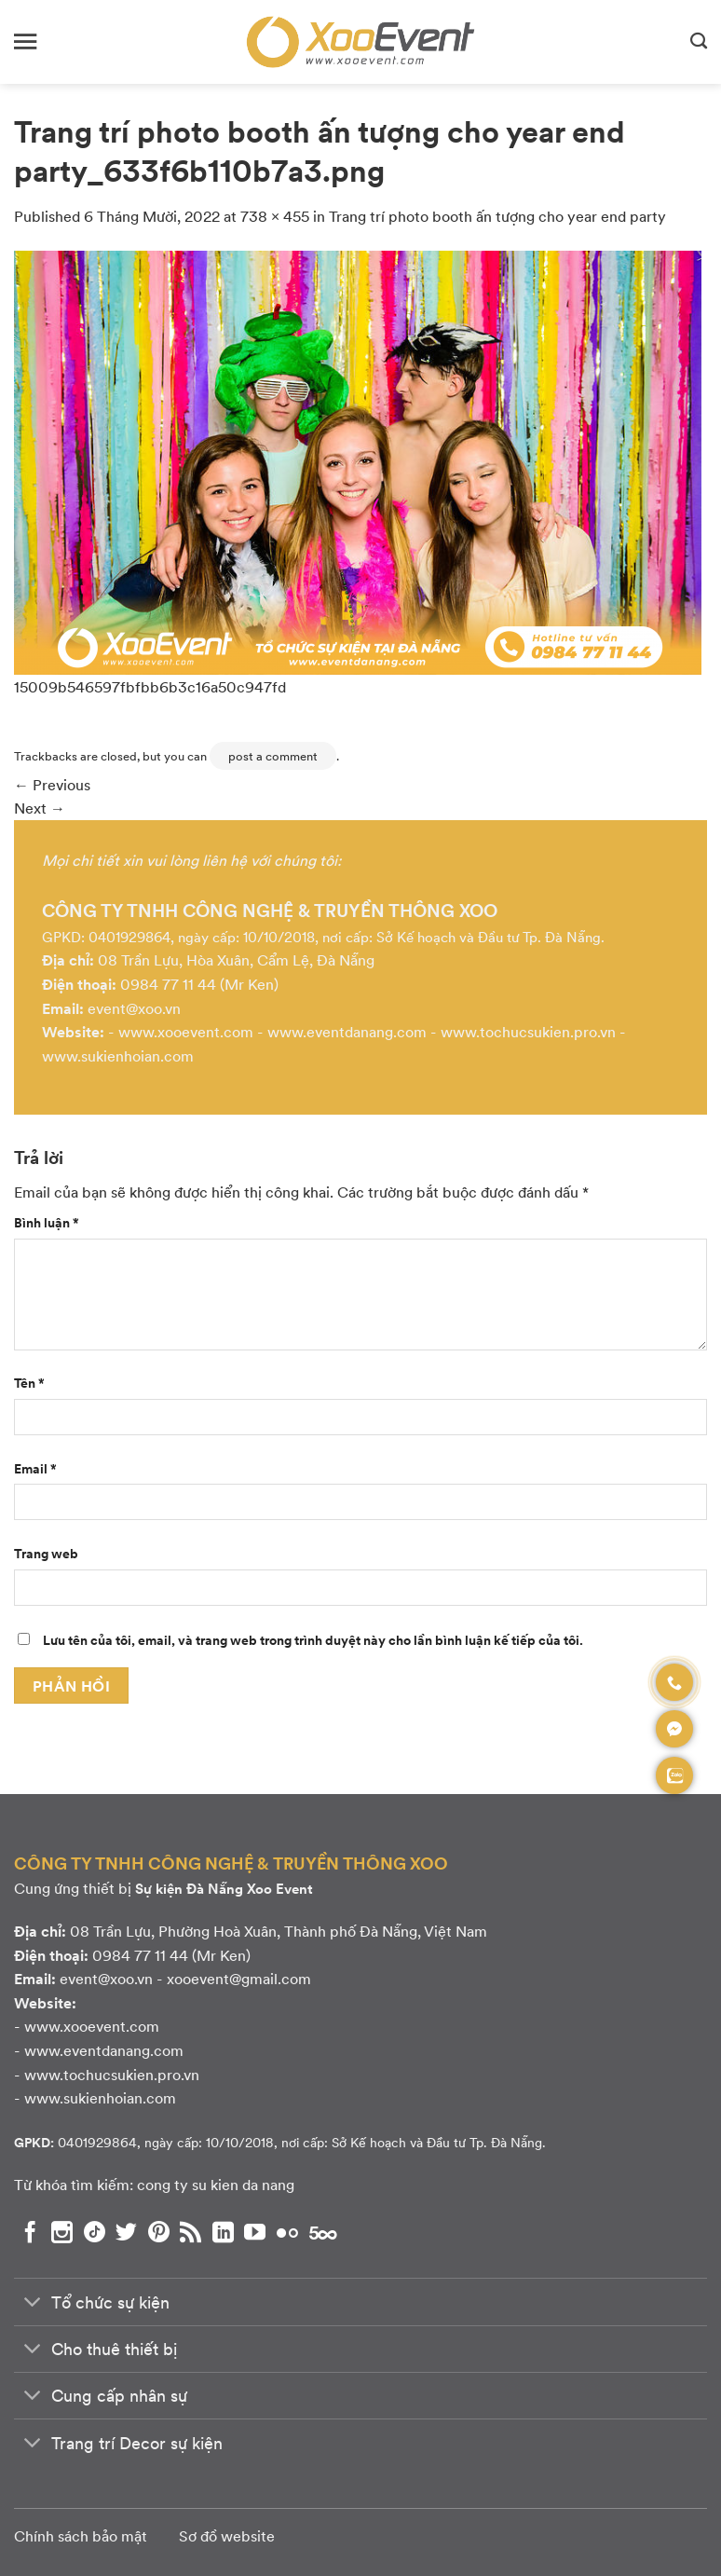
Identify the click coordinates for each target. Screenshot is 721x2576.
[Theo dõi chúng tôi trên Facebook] (30, 2232)
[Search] (698, 42)
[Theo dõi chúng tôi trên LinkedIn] (223, 2232)
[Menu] (25, 41)
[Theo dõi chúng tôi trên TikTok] (94, 2232)
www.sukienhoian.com (118, 1055)
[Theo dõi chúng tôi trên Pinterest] (159, 2232)
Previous (52, 784)
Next (39, 807)
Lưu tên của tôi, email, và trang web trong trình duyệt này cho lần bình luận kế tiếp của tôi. (313, 1639)
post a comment (273, 756)
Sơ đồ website (227, 2535)
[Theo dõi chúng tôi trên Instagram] (62, 2232)
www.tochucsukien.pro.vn (528, 1031)
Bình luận (46, 1222)
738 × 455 (274, 215)
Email (35, 1468)
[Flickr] (287, 2232)
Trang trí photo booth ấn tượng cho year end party (497, 215)
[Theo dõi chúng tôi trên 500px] (323, 2232)
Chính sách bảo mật (80, 2535)
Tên (29, 1382)
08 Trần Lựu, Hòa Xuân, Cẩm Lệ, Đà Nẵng (236, 959)
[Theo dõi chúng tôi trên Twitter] (126, 2232)
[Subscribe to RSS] (190, 2232)
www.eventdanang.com (347, 1031)
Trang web (46, 1552)
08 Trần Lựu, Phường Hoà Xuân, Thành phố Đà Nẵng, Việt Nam (278, 1930)
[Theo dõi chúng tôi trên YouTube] (254, 2232)
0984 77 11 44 (168, 983)
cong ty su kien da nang (215, 2184)
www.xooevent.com (185, 1031)
